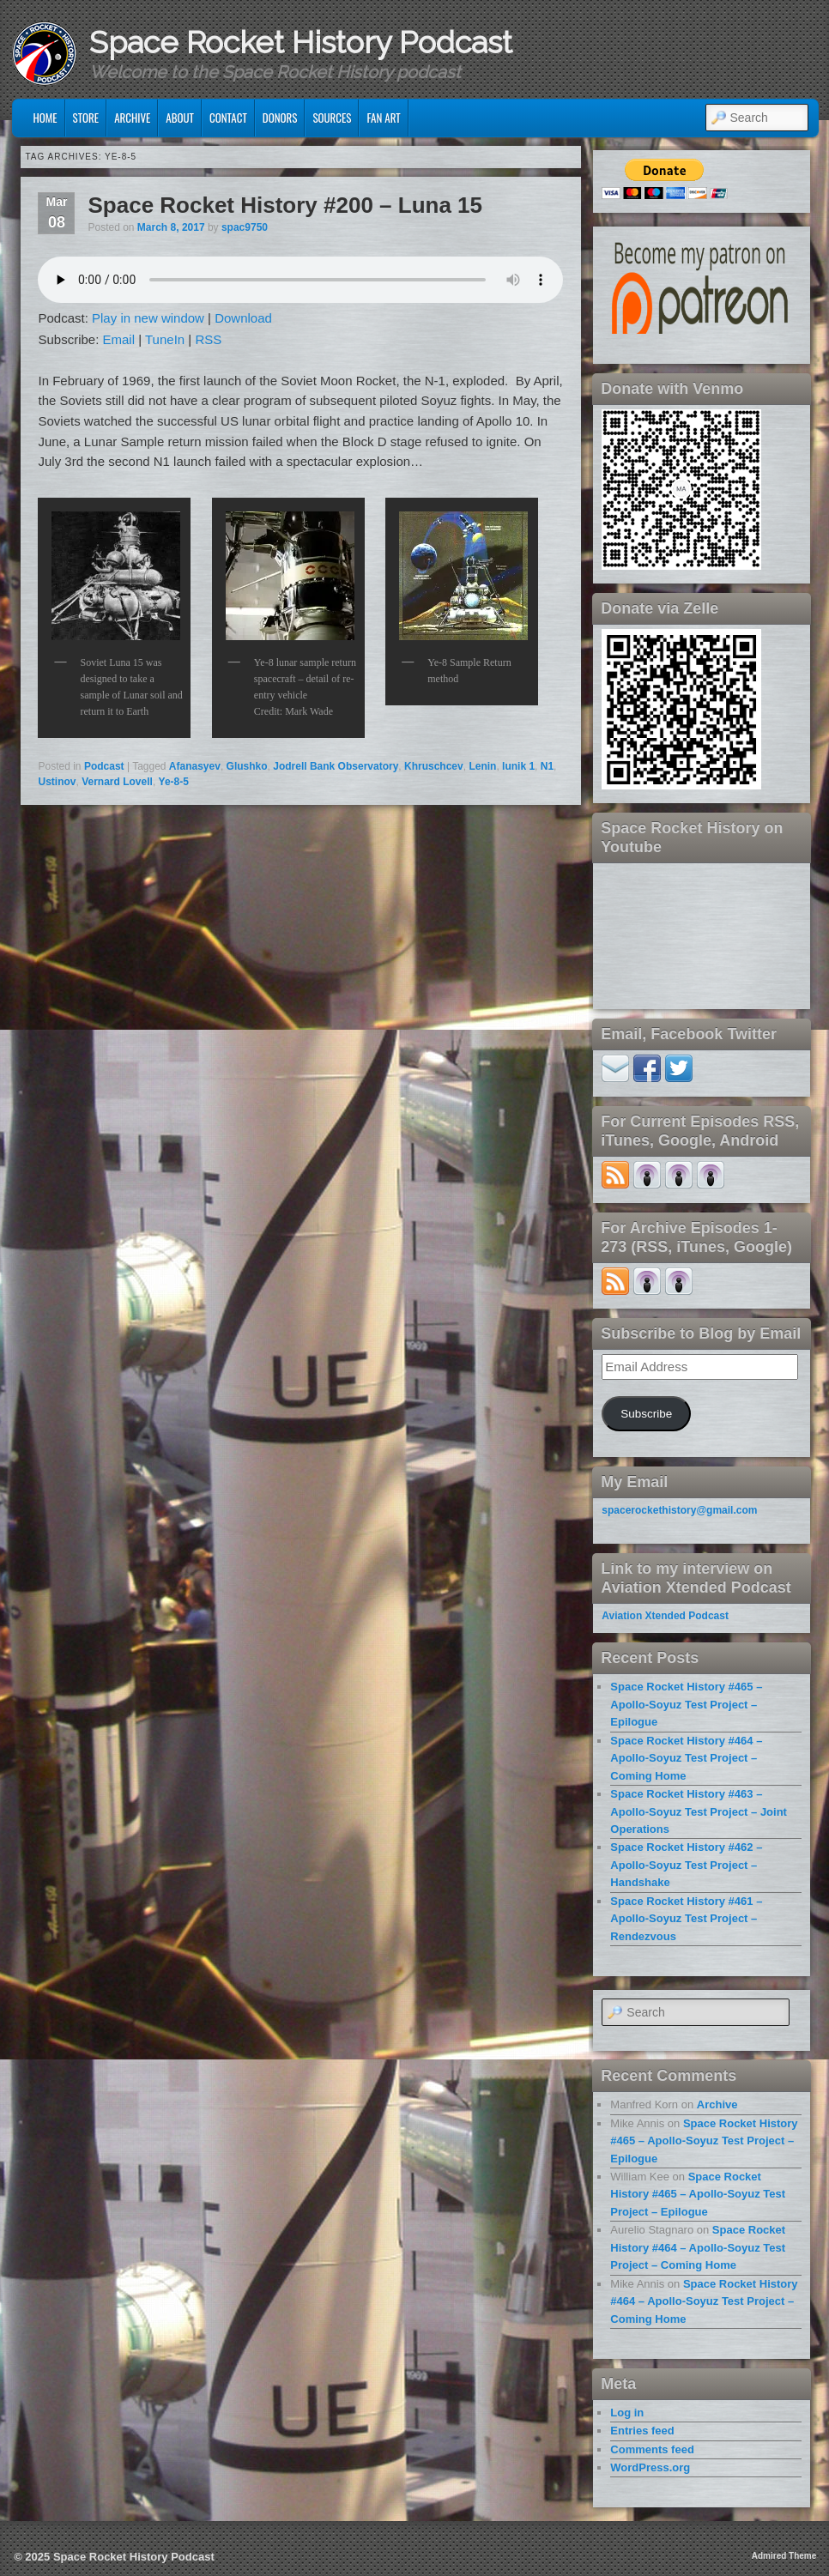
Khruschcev (433, 766)
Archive (132, 117)
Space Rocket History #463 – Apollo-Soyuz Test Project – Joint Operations (698, 1811)
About (180, 117)
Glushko (247, 766)
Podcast (104, 766)
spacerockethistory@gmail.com (679, 1510)
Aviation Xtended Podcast (665, 1616)
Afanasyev (195, 766)
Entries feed (642, 2430)
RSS (208, 339)
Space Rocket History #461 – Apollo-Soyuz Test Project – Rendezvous (686, 1919)
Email (119, 339)
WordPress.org (650, 2467)
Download (243, 318)
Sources (331, 117)
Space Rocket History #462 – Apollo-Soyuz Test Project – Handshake (686, 1865)
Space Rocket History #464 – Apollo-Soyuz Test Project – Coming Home (686, 1758)
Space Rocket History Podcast (300, 42)
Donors (280, 117)
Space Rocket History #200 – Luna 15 (285, 205)
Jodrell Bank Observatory (335, 766)
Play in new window (148, 318)
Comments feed (652, 2449)
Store (86, 117)
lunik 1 (518, 766)
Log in (627, 2412)
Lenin (482, 766)
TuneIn (165, 339)
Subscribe (646, 1413)
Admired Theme (784, 2556)
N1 (547, 766)
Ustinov (57, 782)
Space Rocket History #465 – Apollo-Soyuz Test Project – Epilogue (686, 1704)
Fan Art (383, 117)
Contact (228, 117)
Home (45, 117)
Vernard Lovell (117, 782)
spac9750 (244, 227)
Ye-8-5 (174, 782)
